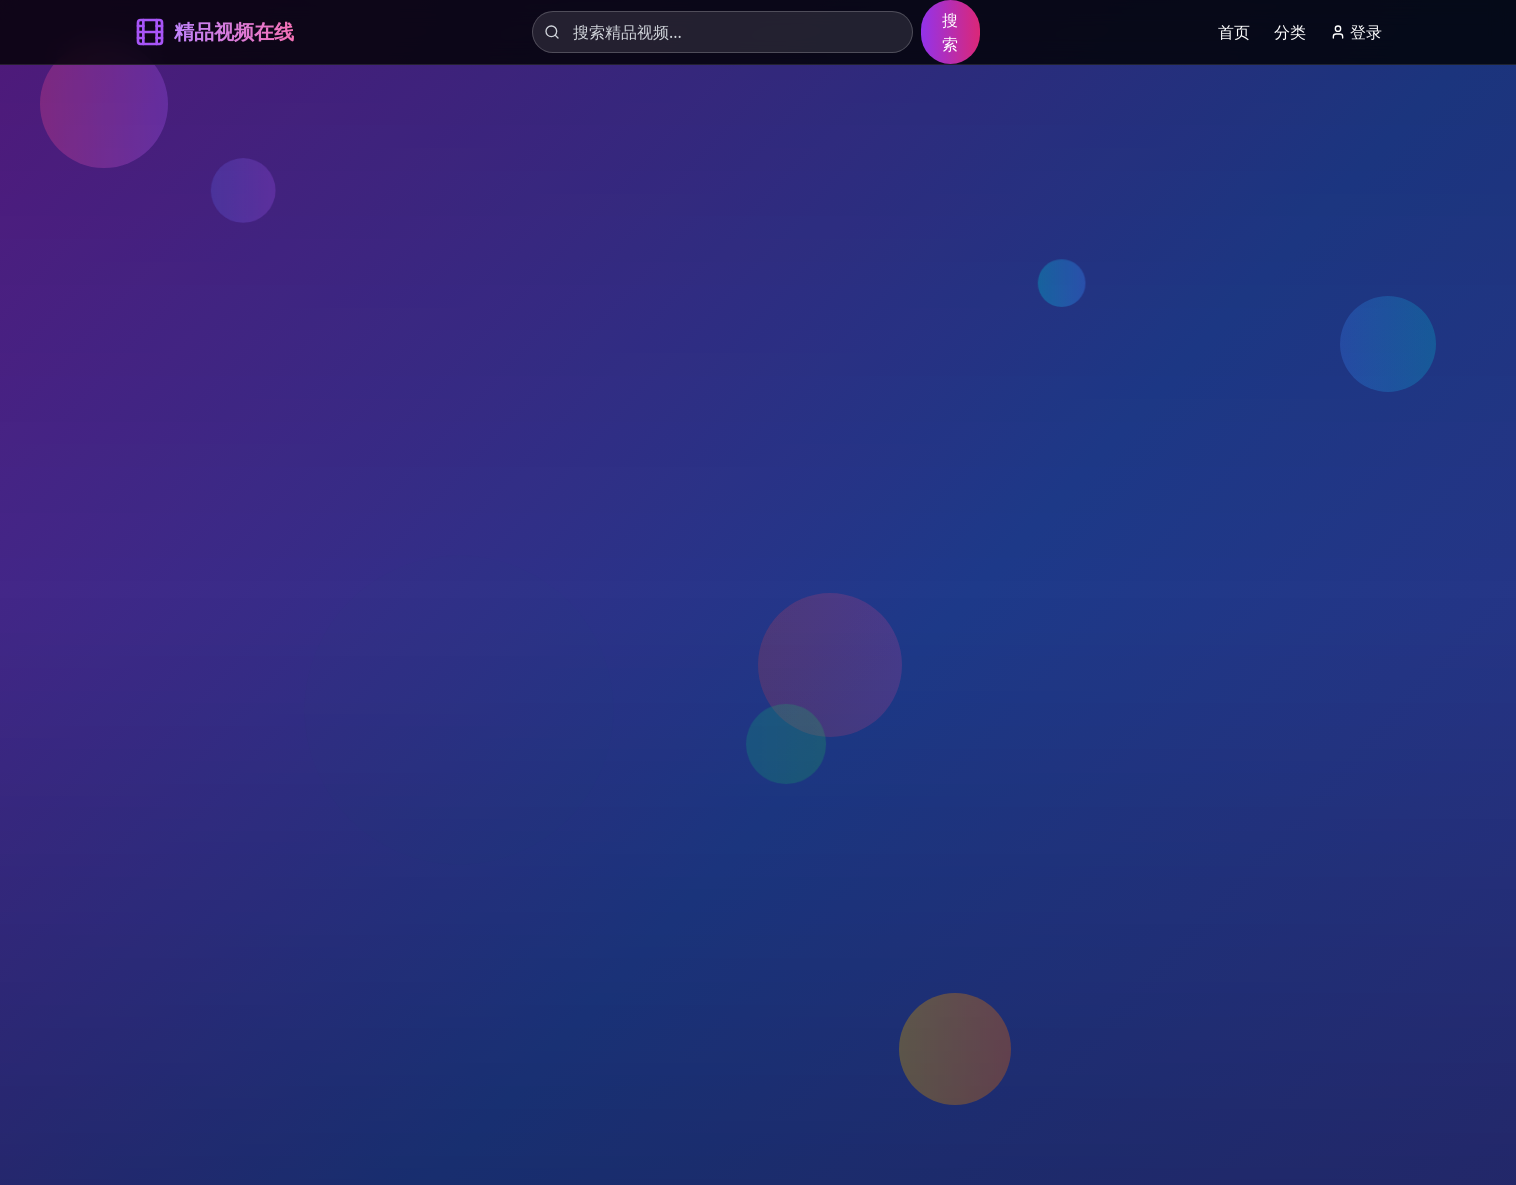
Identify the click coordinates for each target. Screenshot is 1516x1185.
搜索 (950, 32)
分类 (1290, 32)
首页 (1234, 32)
